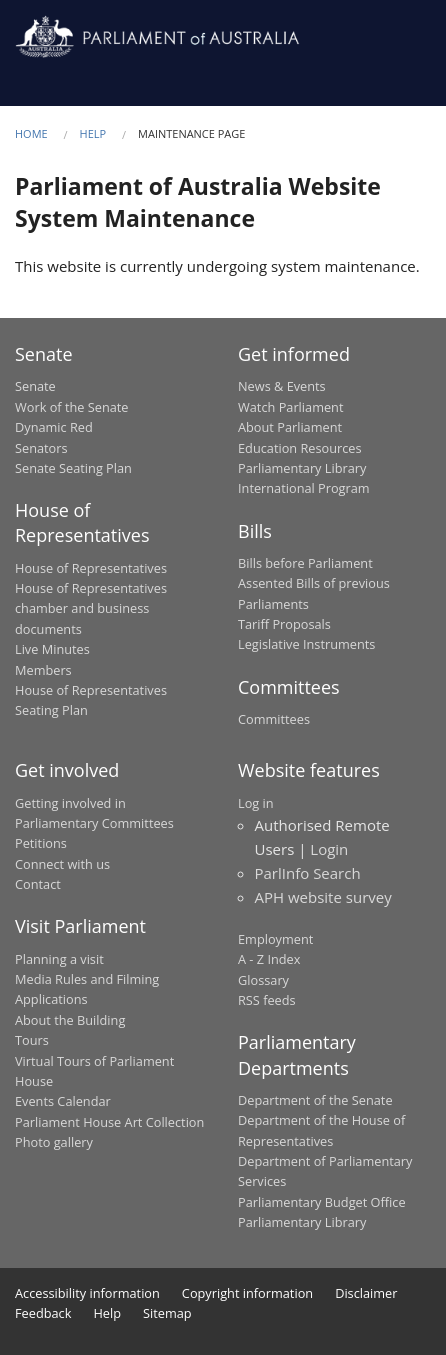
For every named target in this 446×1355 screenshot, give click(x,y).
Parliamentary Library (302, 468)
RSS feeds (267, 1000)
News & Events (282, 386)
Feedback (43, 1313)
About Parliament (290, 427)
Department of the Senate (315, 1100)
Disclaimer (366, 1293)
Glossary (263, 980)
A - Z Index (269, 959)
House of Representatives (91, 568)
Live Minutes (52, 649)
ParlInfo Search (308, 873)
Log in (256, 803)
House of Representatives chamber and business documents (91, 608)
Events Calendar (63, 1101)
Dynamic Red (54, 427)
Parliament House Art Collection (109, 1122)
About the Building (70, 1020)
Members (43, 670)
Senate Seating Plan (73, 468)
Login (329, 849)
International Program (304, 488)
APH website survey (323, 897)
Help (93, 133)
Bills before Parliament (305, 563)
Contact (38, 884)
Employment (275, 939)
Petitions (41, 843)
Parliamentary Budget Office (322, 1202)
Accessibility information (87, 1293)
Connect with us (62, 864)
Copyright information (247, 1293)
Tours (32, 1040)
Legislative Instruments (306, 644)
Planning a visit (59, 959)
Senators (41, 448)
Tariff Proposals (284, 624)
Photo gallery (54, 1142)
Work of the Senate (72, 407)
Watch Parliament (290, 407)
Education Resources (300, 448)
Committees (274, 719)
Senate (35, 386)
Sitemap (167, 1313)
